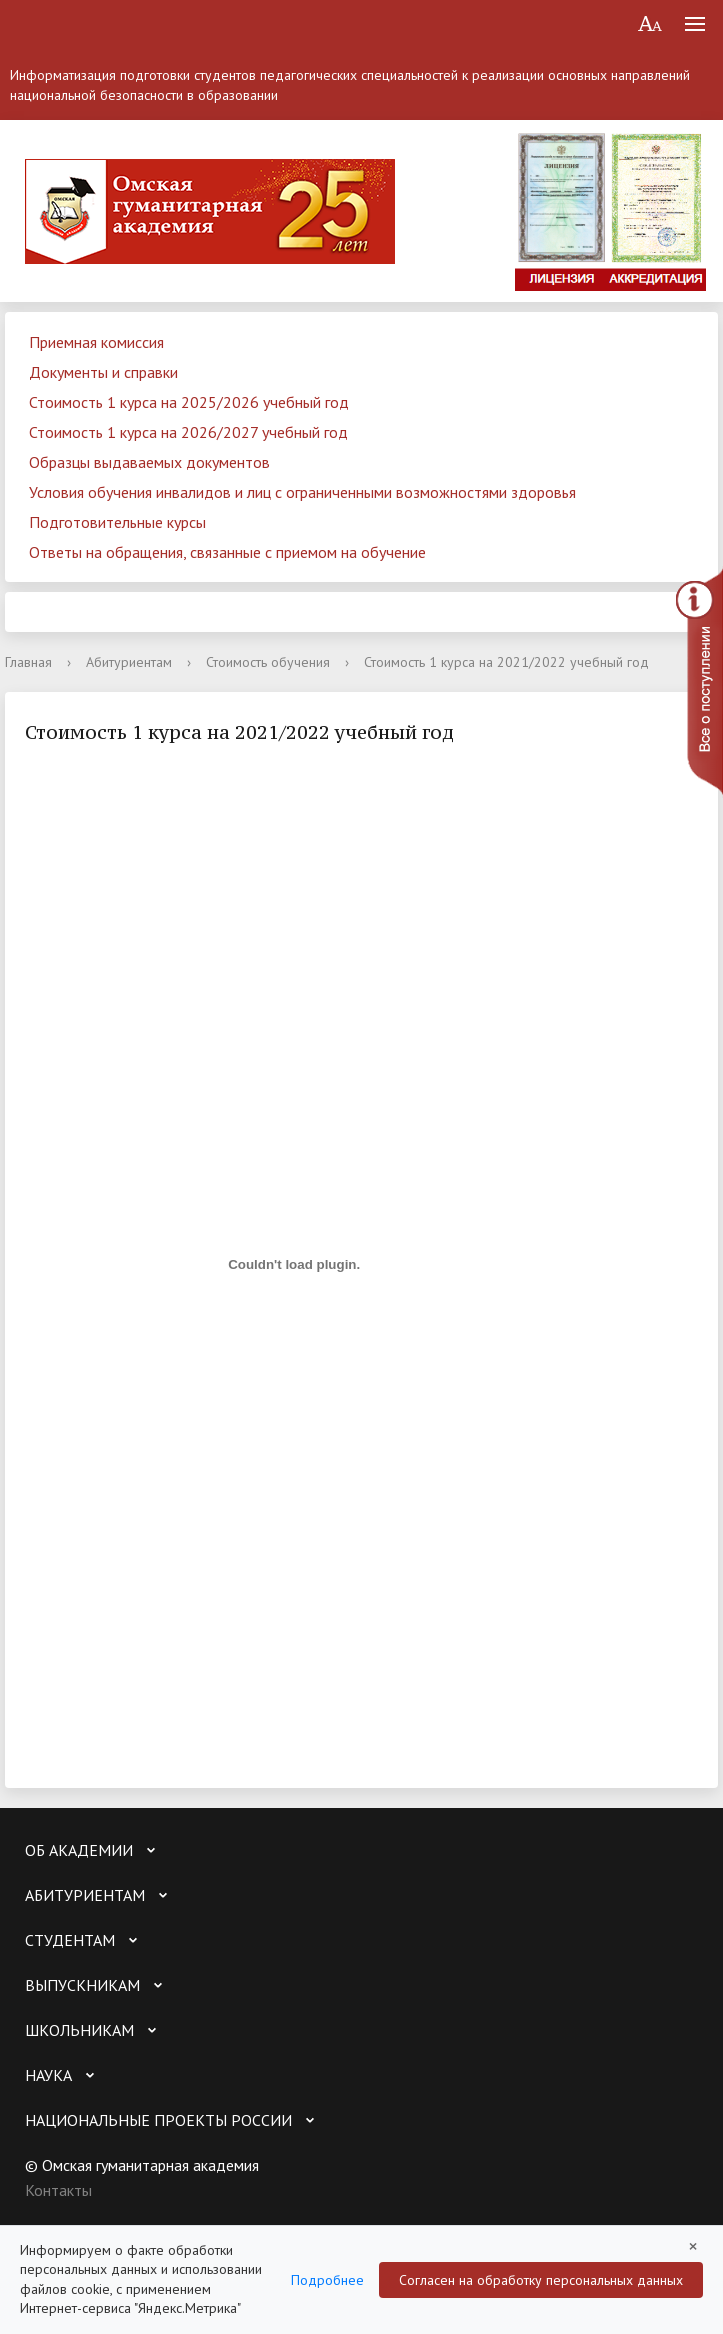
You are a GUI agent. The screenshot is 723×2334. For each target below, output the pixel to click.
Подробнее (327, 2280)
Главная (28, 662)
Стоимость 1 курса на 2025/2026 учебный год (189, 402)
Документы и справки (103, 372)
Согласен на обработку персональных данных (541, 2280)
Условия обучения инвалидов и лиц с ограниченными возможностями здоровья (302, 492)
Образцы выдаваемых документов (149, 462)
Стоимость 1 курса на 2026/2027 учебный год (188, 432)
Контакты (58, 2190)
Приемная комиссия (96, 342)
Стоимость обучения (268, 662)
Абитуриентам (129, 662)
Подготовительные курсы (117, 522)
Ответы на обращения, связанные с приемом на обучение (227, 552)
